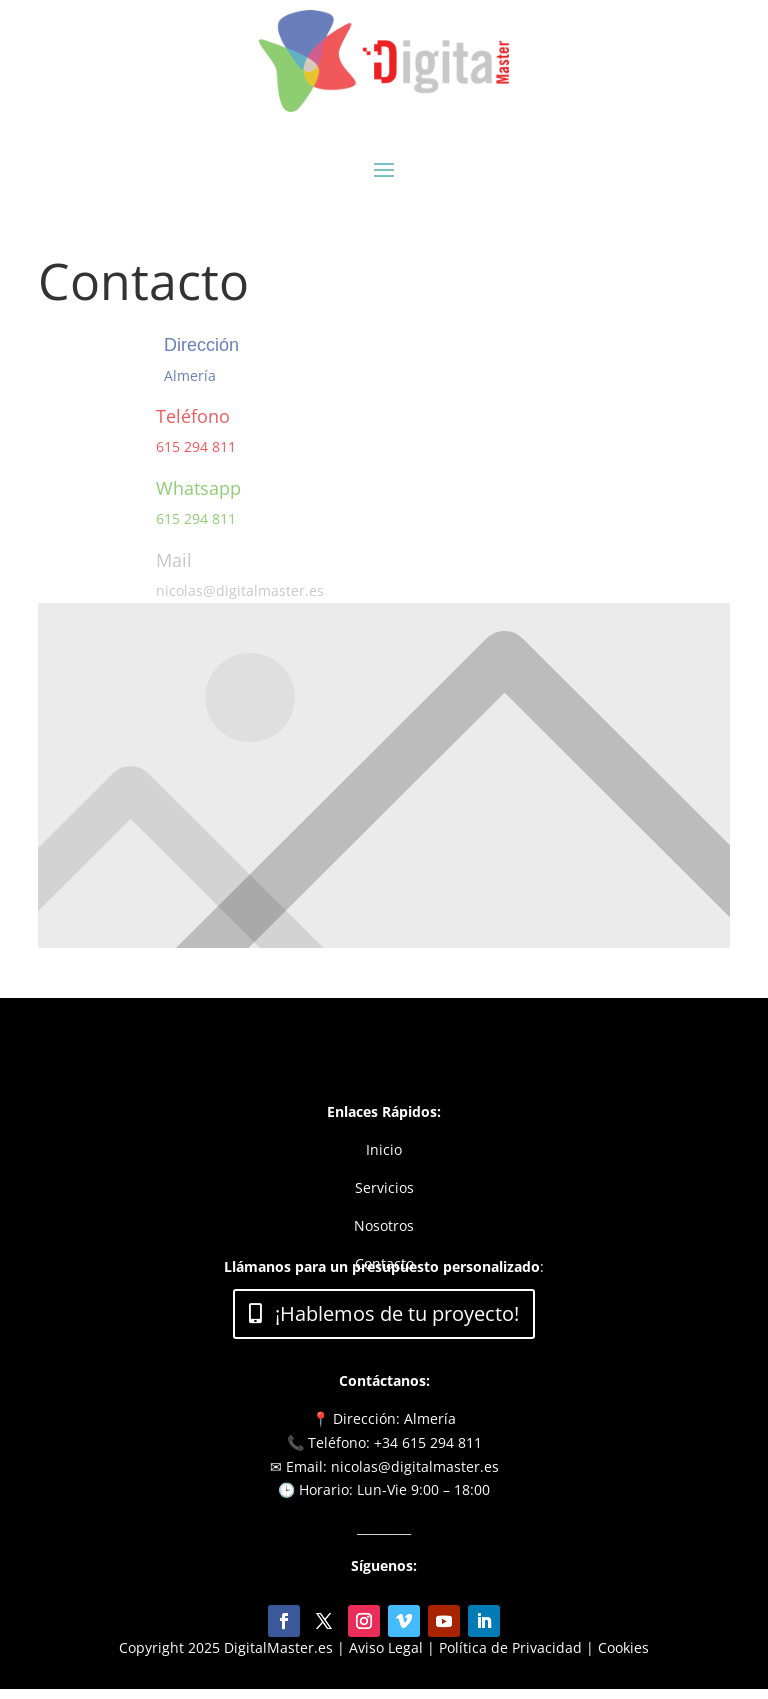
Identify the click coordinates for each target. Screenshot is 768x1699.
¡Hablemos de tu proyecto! (397, 1313)
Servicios (384, 1187)
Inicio (384, 1149)
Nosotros (384, 1225)
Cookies (623, 1647)
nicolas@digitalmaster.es (240, 590)
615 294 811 (196, 446)
